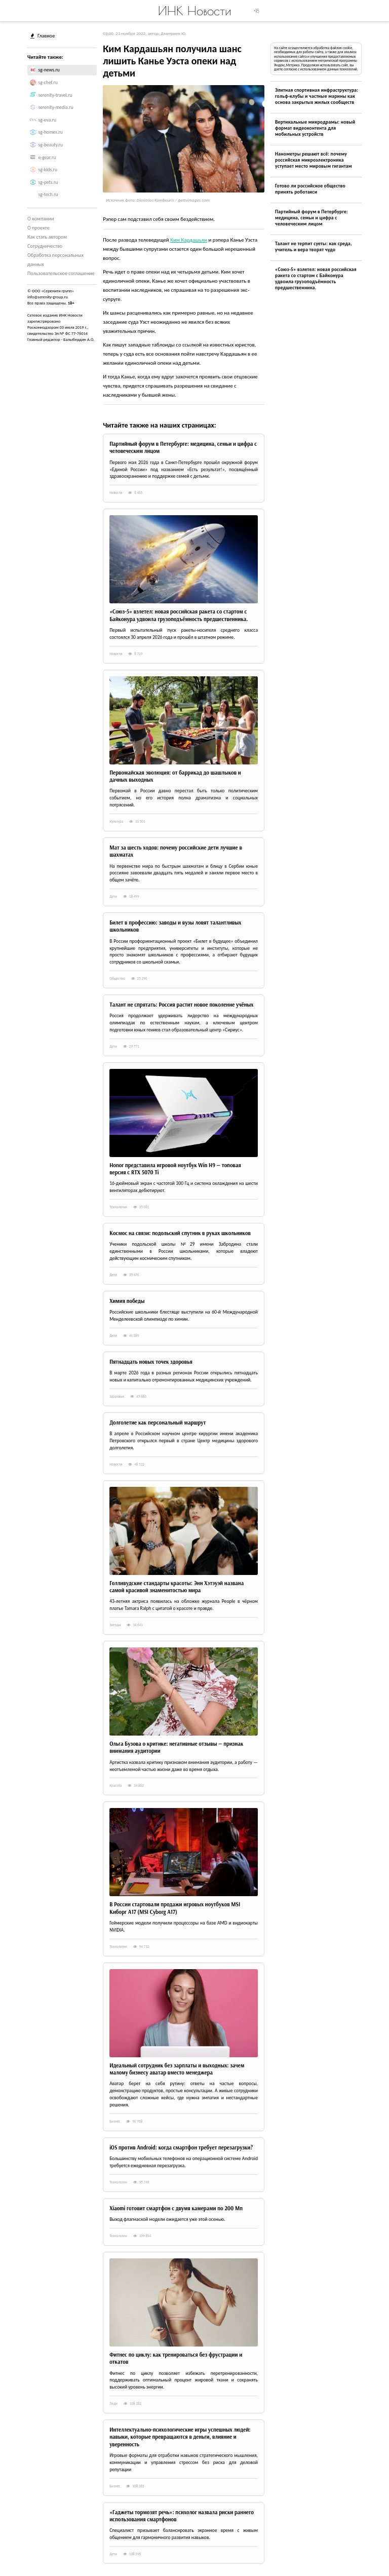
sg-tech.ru (48, 194)
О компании (40, 218)
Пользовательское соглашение (61, 273)
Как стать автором (47, 237)
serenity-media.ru (55, 107)
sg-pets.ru (48, 182)
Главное (42, 35)
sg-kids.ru (47, 170)
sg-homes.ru (50, 132)
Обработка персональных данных (55, 259)
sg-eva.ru (47, 120)
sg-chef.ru (48, 83)
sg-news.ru (49, 70)
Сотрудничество (44, 246)
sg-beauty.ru (50, 145)
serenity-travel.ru (55, 95)
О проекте (38, 227)
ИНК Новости (194, 11)
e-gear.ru (47, 158)
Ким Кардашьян (188, 240)
